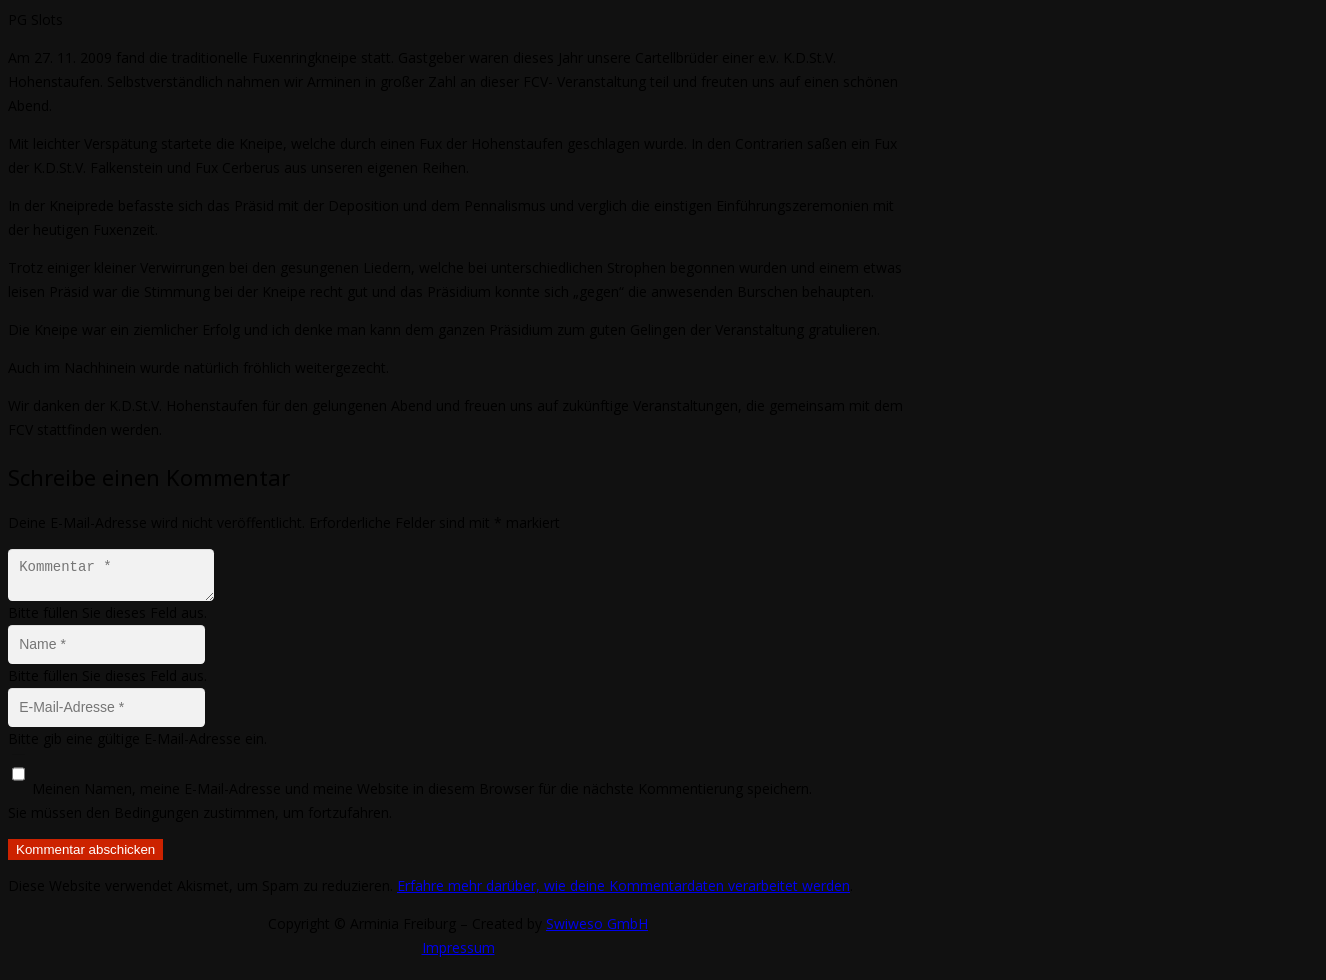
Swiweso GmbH (597, 929)
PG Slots (35, 19)
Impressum (458, 953)
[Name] (106, 650)
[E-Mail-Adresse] (106, 713)
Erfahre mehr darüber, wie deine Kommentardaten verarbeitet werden (623, 891)
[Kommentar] (117, 578)
